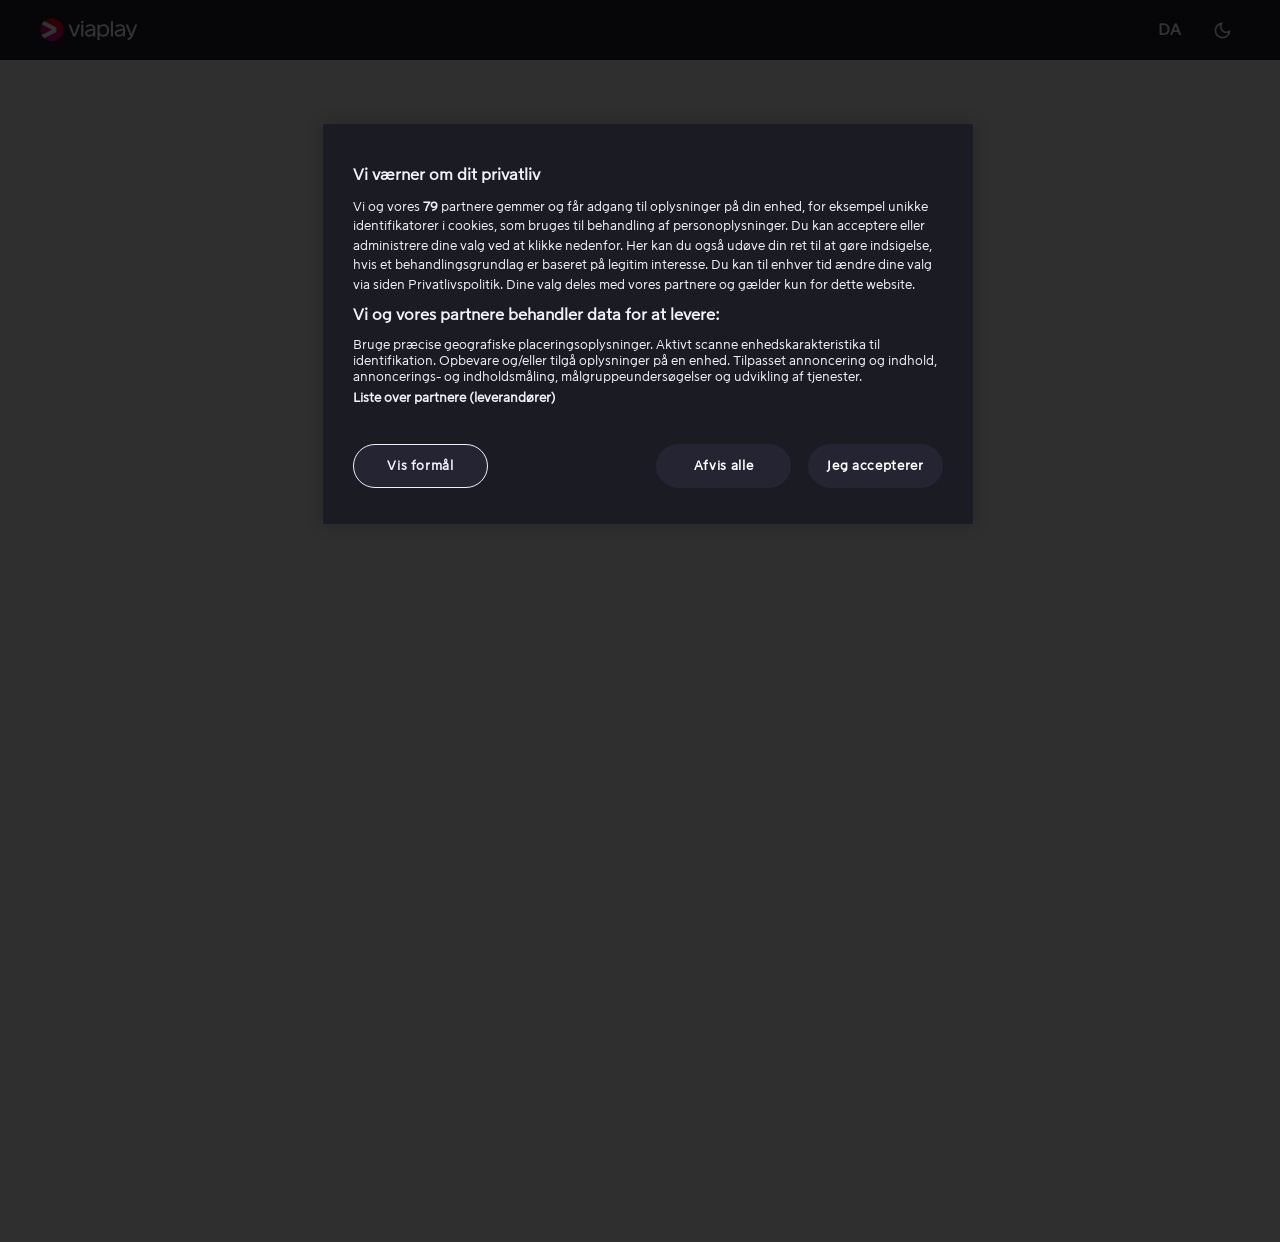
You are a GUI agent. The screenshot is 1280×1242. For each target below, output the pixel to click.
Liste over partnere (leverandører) (454, 397)
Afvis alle (724, 465)
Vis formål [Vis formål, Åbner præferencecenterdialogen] (420, 465)
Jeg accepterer (875, 465)
